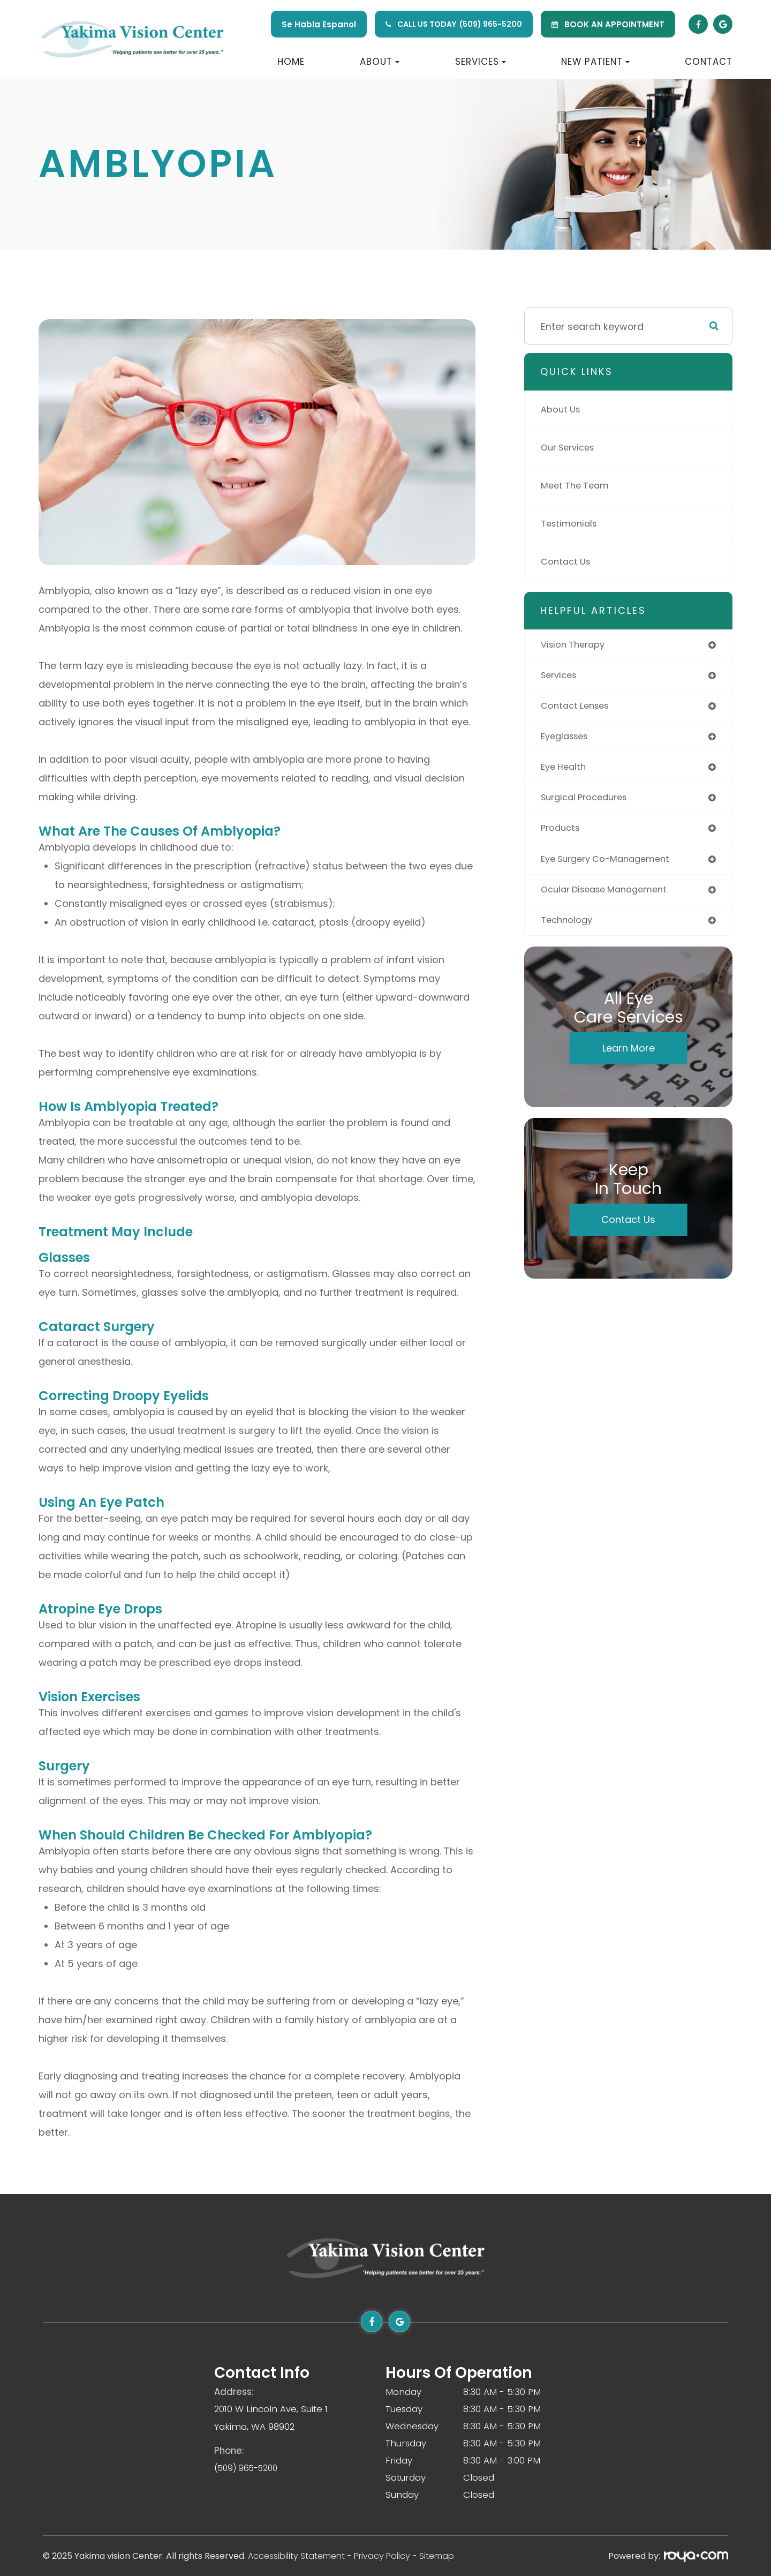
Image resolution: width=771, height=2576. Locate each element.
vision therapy (576, 645)
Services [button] (480, 61)
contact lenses (578, 708)
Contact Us (568, 561)
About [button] (379, 61)
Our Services (571, 447)
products (562, 835)
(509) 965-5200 (490, 24)
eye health (565, 771)
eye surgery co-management (612, 866)
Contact (708, 61)
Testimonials (571, 523)
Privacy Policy (382, 2556)
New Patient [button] (595, 61)
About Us (562, 409)
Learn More (628, 1058)
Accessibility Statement (296, 2556)
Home (291, 61)
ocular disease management (610, 898)
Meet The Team (578, 485)
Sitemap (436, 2556)
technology (569, 929)
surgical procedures (589, 803)
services (561, 677)
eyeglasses (567, 740)
